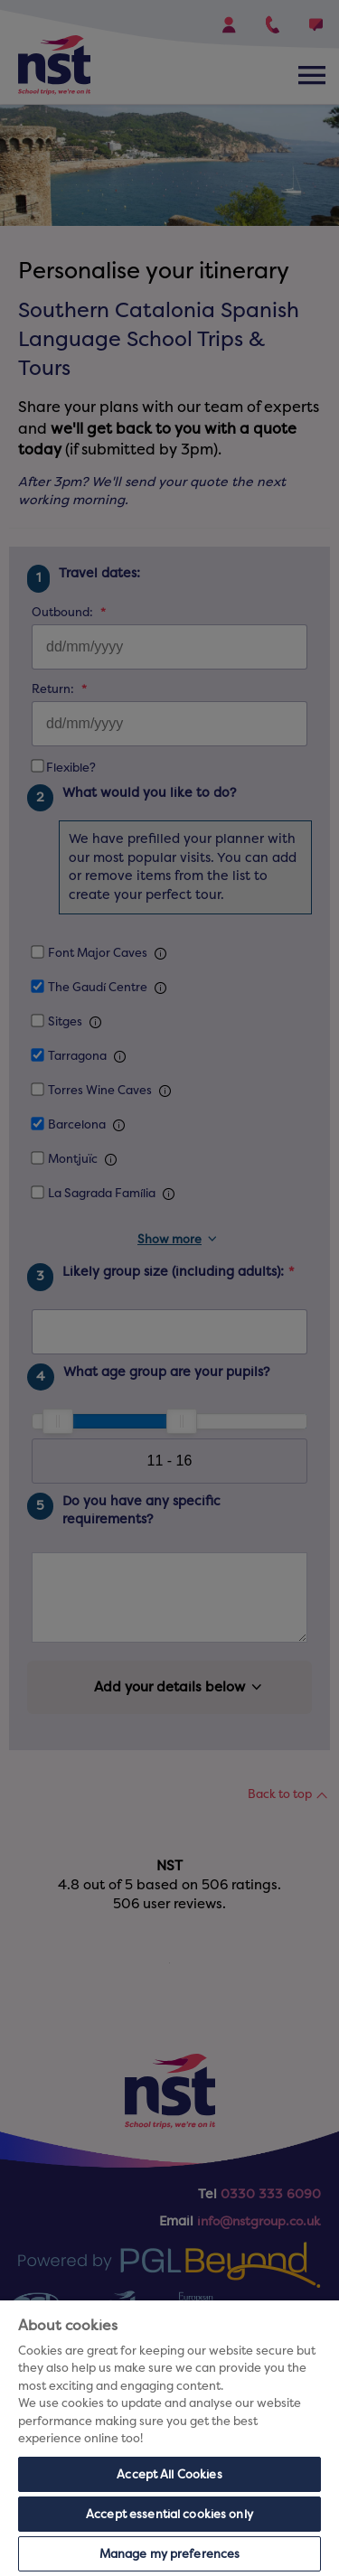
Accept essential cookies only (169, 2514)
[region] (169, 2438)
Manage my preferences (169, 2554)
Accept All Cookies (169, 2474)
